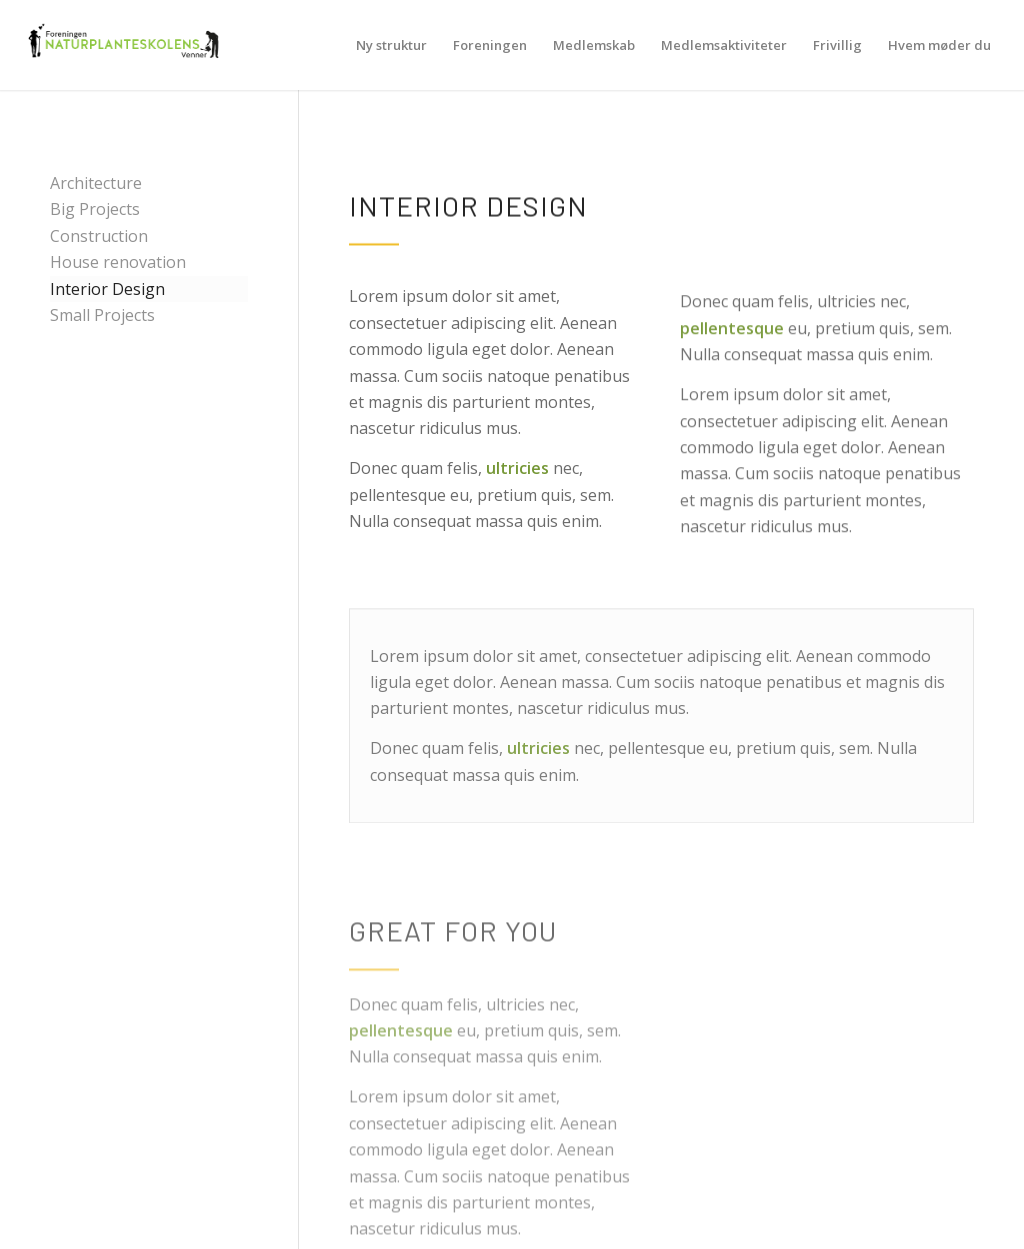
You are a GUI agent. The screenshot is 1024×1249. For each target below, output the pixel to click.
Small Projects (102, 315)
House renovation (118, 262)
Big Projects (95, 209)
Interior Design (107, 289)
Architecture (96, 183)
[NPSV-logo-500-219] (122, 45)
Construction (99, 236)
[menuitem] (391, 45)
